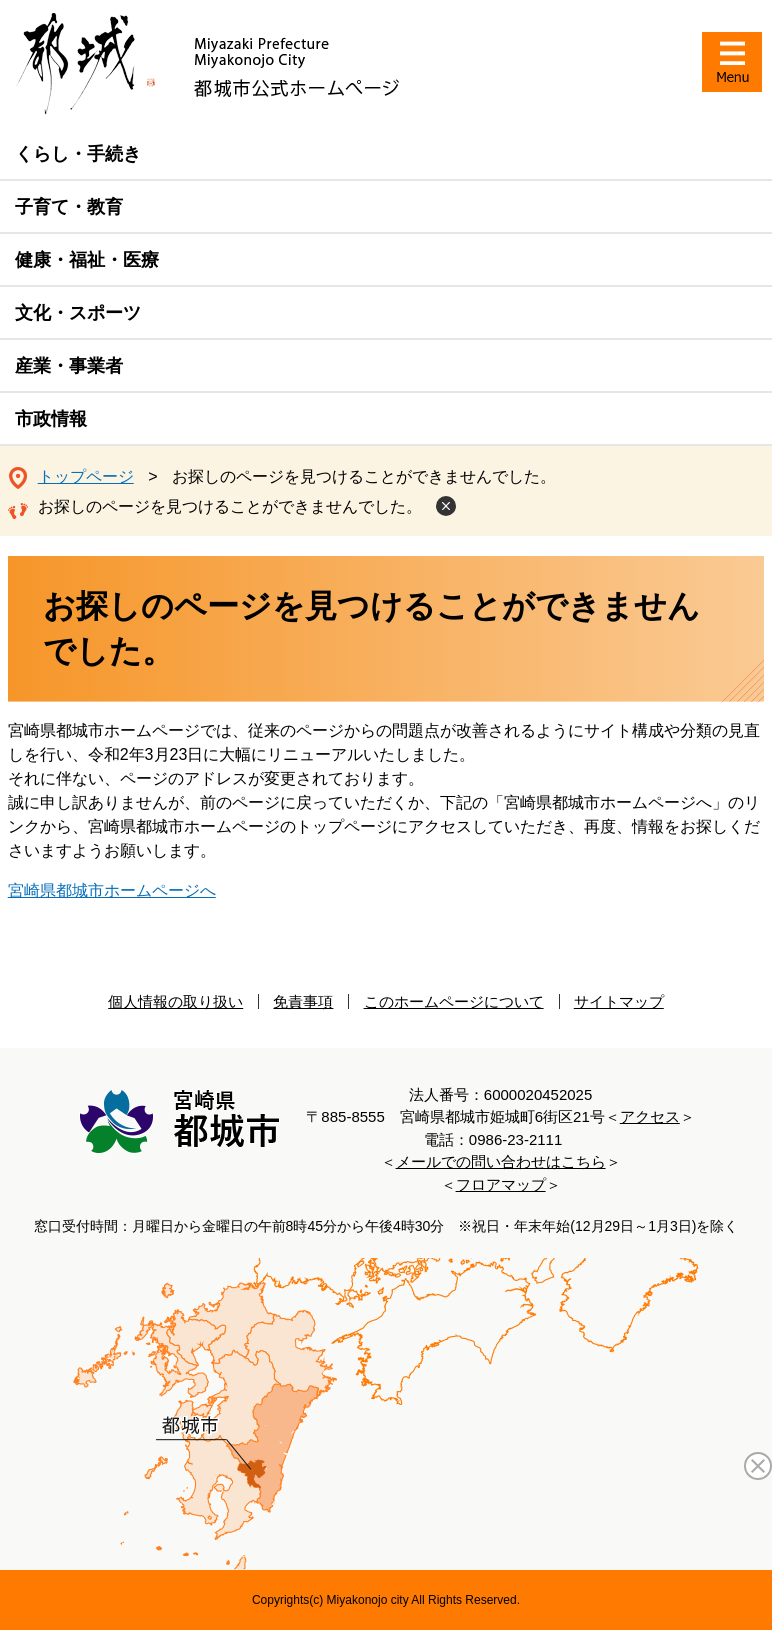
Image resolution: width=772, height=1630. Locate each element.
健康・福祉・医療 (87, 260)
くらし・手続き (78, 154)
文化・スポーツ (78, 313)
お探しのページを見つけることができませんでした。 (230, 506)
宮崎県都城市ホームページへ (112, 890)
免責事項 (303, 1001)
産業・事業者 (69, 366)
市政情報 (51, 419)
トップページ (86, 476)
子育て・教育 (69, 207)
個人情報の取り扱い (175, 1001)
